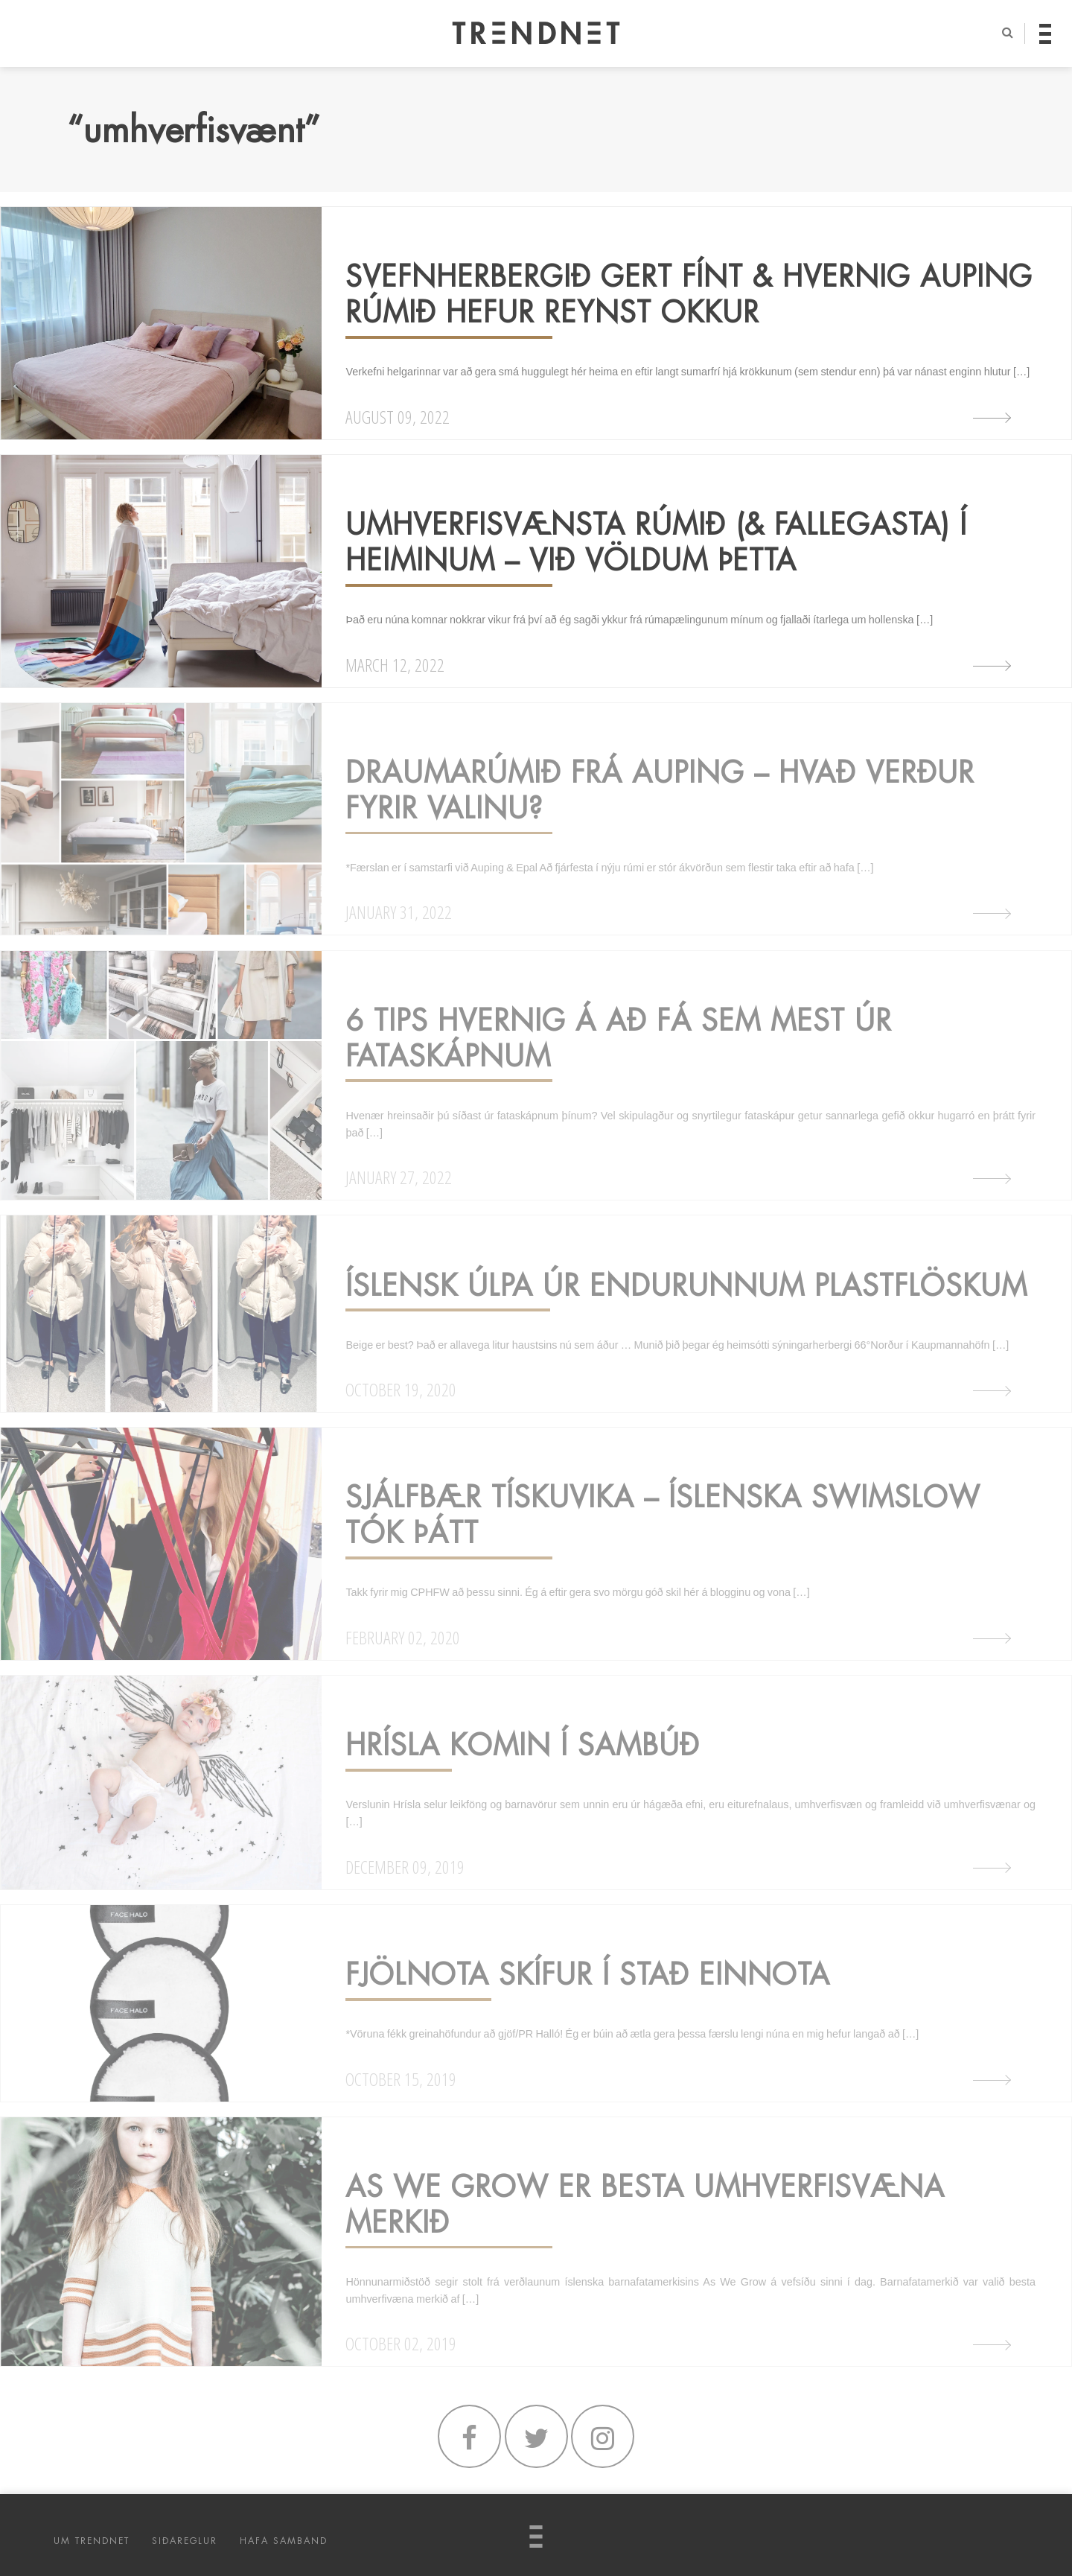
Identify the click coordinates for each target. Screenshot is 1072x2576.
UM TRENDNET (92, 2541)
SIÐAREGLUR (184, 2541)
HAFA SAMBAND (284, 2541)
